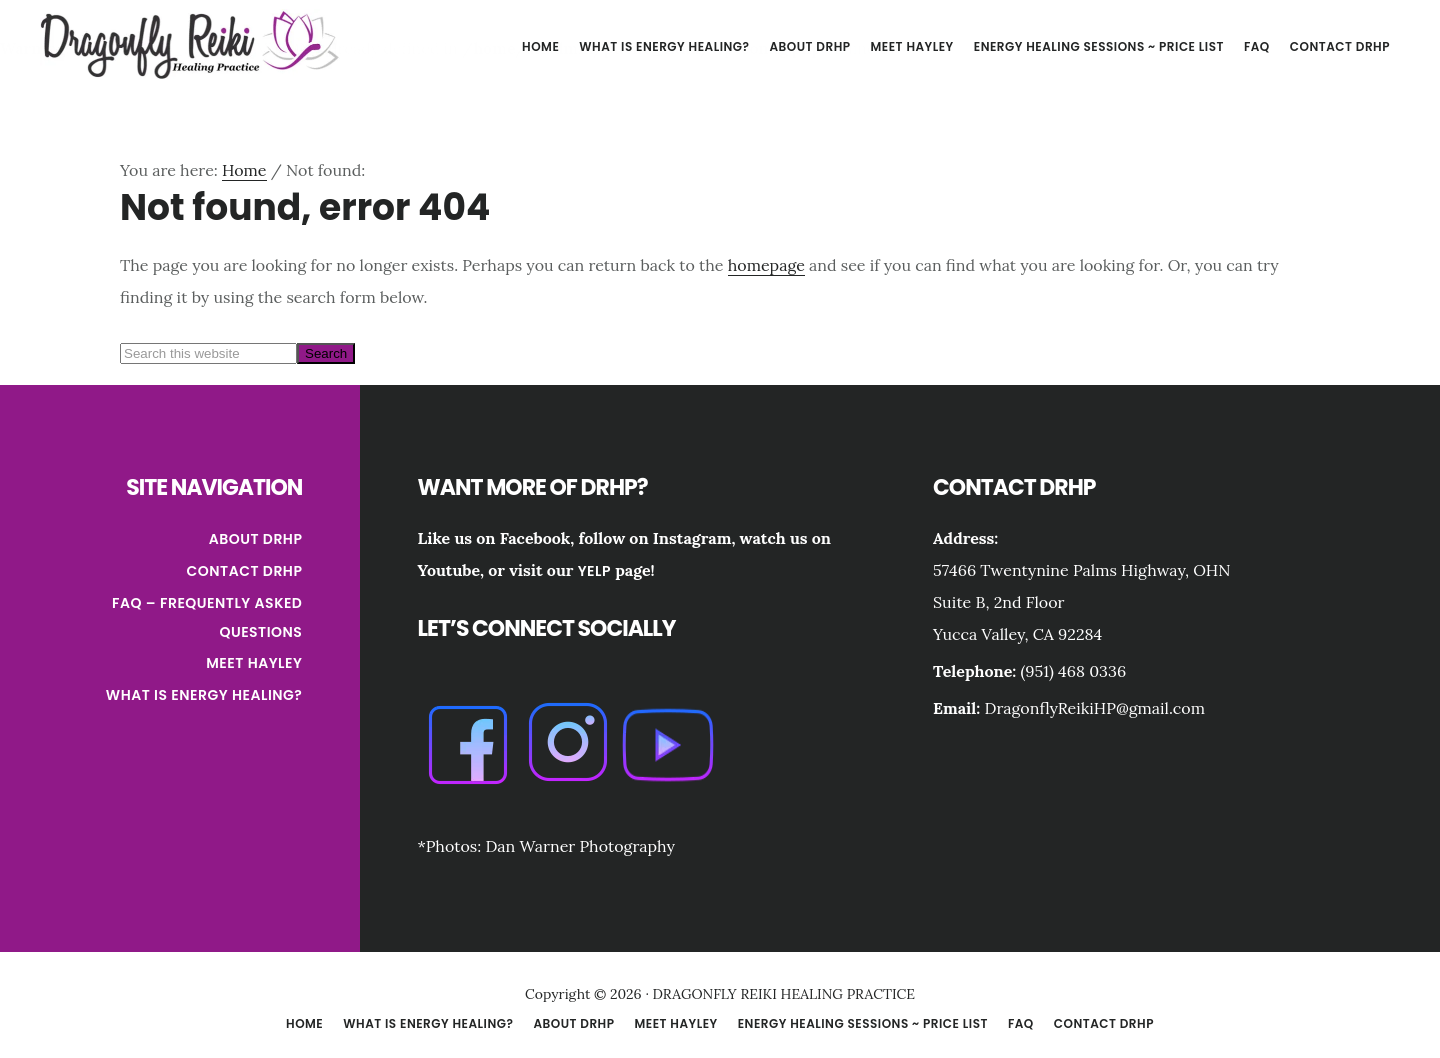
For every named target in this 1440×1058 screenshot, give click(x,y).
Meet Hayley (254, 663)
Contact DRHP (245, 571)
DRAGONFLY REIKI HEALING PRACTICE (190, 44)
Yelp (594, 571)
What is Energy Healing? (204, 695)
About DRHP (256, 539)
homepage (766, 265)
